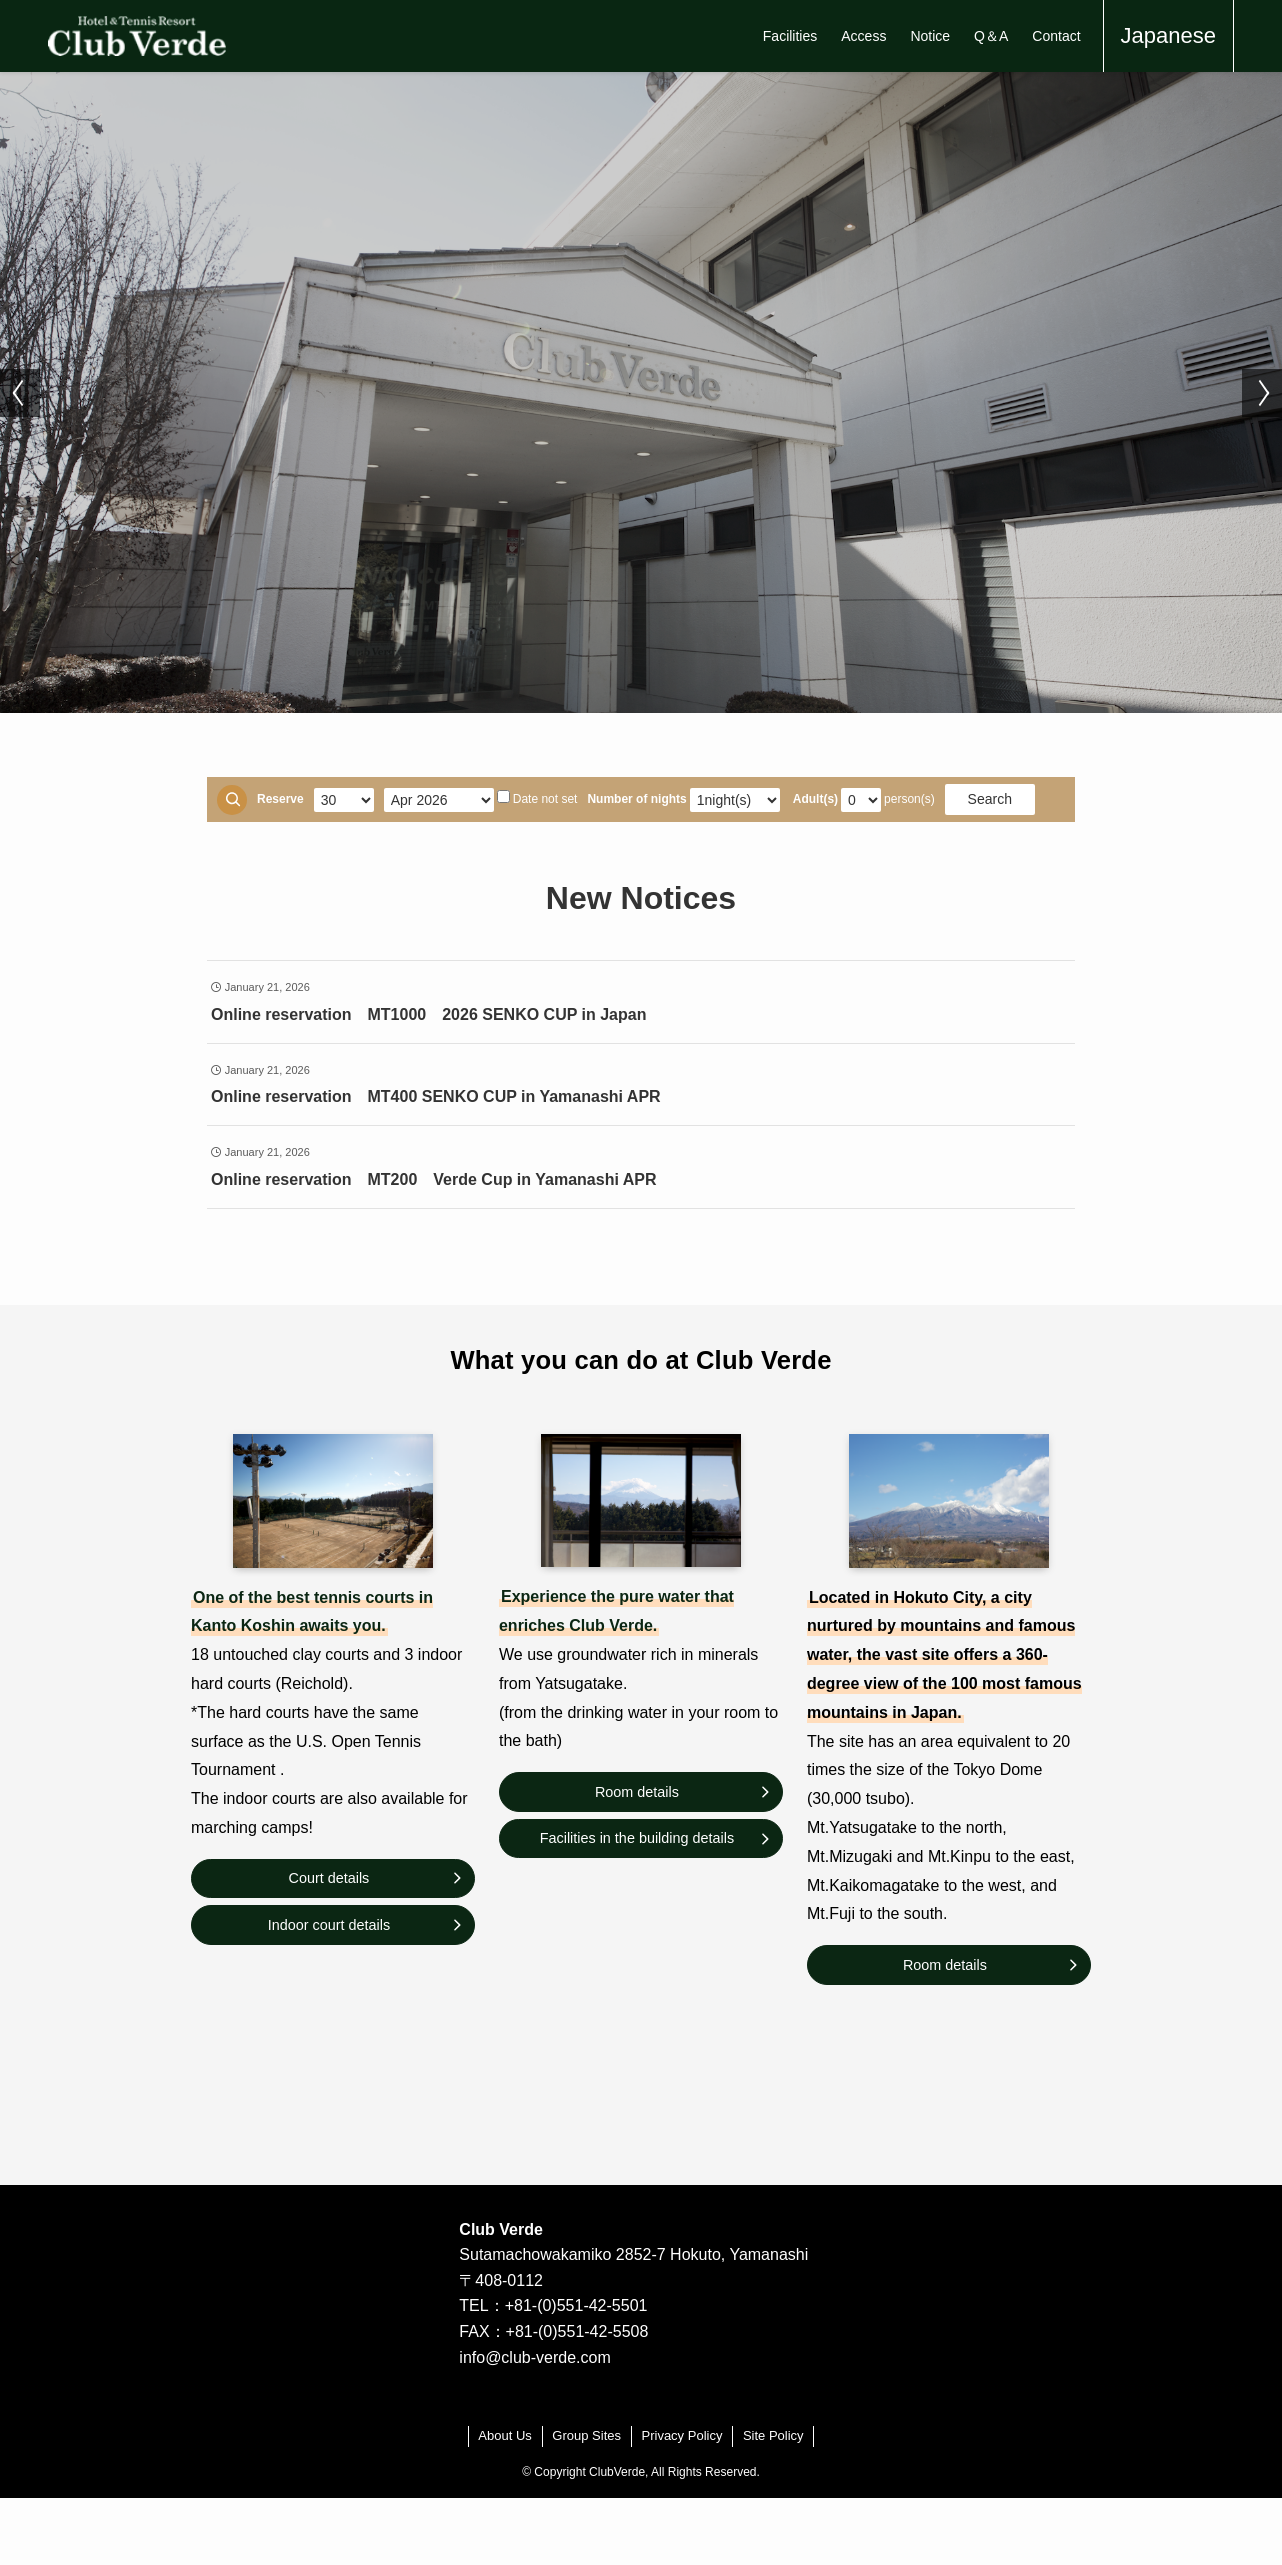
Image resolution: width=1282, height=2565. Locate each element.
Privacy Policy (682, 2435)
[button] (20, 393)
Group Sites (586, 2435)
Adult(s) (815, 799)
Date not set (537, 798)
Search (990, 799)
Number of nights (636, 799)
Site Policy (773, 2435)
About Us (504, 2435)
